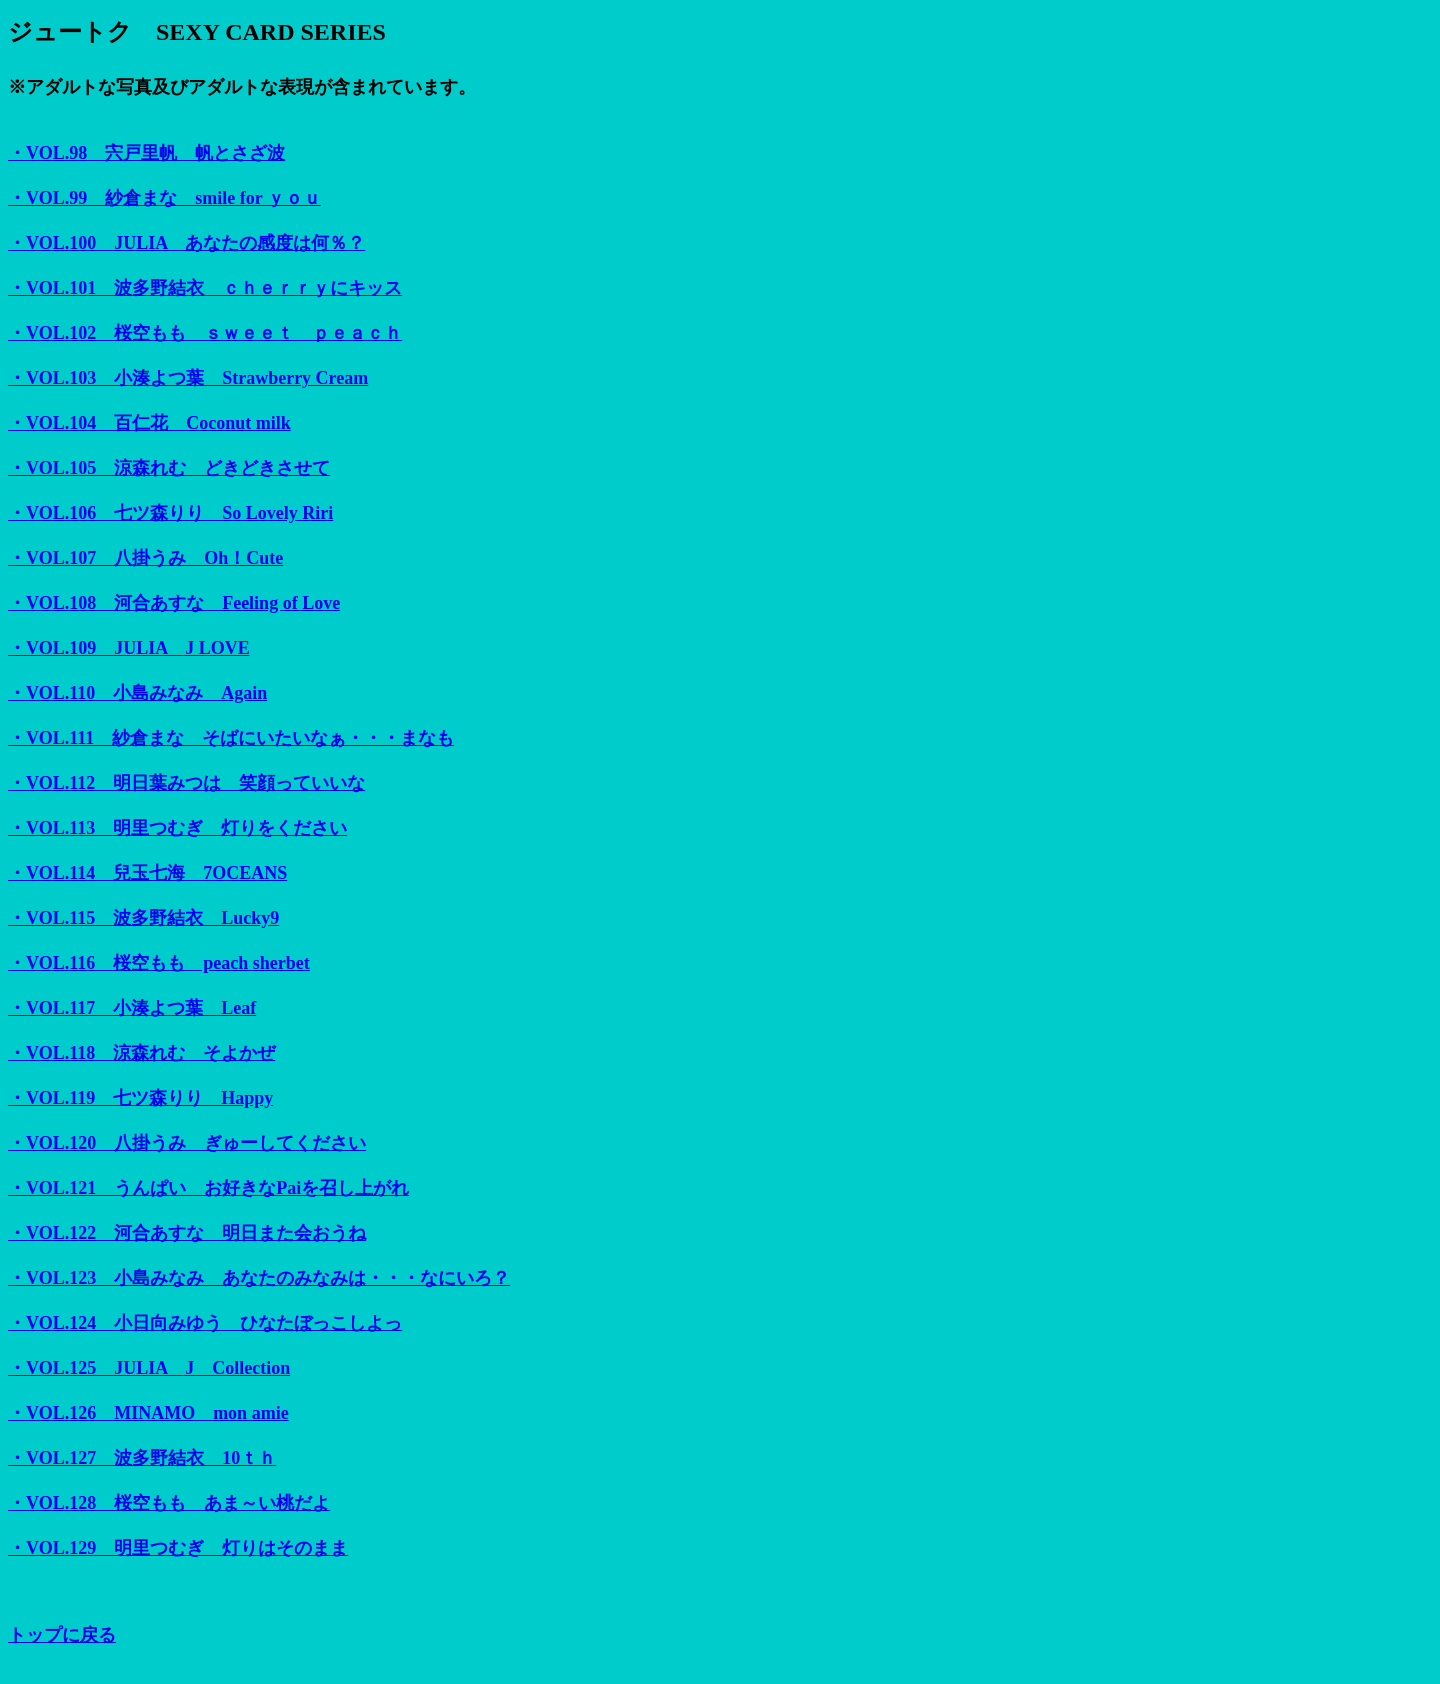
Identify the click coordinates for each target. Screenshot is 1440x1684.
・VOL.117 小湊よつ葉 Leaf (132, 1008)
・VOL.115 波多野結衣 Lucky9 (143, 918)
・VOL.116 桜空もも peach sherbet (159, 963)
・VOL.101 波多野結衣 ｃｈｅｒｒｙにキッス (205, 288)
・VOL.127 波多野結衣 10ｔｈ (142, 1458)
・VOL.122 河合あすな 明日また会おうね (187, 1233)
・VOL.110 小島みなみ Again (137, 693)
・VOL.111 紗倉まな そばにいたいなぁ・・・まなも (231, 738)
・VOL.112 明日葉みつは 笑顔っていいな (186, 783)
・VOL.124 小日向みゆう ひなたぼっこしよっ (205, 1323)
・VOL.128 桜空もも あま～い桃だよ (169, 1503)
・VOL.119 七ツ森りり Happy (140, 1098)
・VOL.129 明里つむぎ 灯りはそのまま (178, 1548)
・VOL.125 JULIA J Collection (149, 1368)
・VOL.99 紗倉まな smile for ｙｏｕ (164, 198)
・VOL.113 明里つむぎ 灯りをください (177, 828)
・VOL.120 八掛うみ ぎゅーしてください (187, 1143)
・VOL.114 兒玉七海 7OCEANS (147, 873)
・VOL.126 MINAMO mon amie (148, 1413)
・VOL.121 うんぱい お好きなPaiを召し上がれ (208, 1188)
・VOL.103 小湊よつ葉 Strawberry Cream (188, 378)
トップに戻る (62, 1635)
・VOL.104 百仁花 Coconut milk (149, 423)
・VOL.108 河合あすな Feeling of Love (174, 603)
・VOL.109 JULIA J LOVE (129, 648)
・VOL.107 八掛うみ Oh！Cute (145, 558)
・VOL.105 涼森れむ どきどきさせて (169, 468)
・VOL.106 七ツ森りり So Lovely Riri (170, 513)
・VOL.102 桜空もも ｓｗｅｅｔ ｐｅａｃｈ (205, 333)
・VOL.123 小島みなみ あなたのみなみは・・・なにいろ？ (259, 1278)
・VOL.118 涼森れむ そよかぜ (141, 1053)
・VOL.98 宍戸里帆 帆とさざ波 (146, 153)
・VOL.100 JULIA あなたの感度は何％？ (186, 243)
